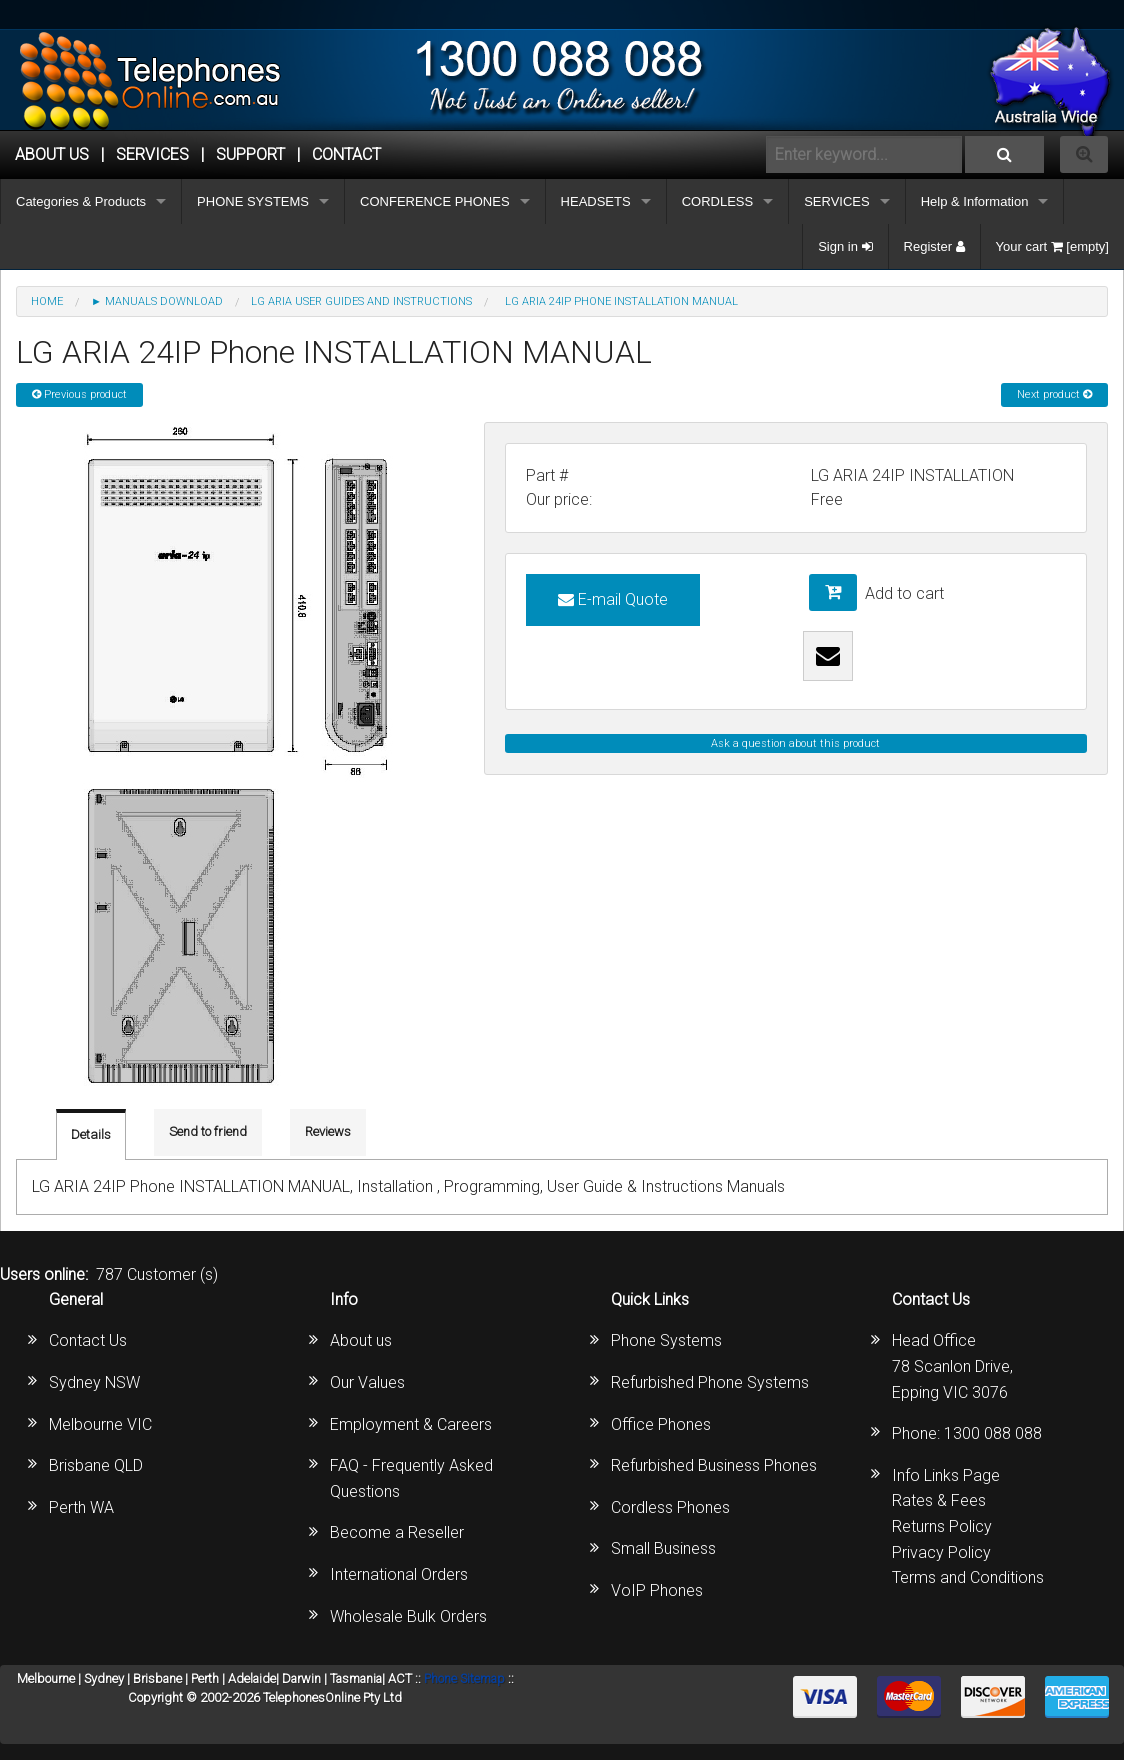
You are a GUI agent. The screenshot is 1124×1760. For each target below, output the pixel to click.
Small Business (663, 1548)
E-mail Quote (613, 599)
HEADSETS (596, 201)
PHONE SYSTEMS (253, 201)
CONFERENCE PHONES (435, 201)
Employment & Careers (411, 1424)
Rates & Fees (939, 1500)
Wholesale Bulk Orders (408, 1616)
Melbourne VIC (100, 1424)
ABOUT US (52, 154)
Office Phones (661, 1424)
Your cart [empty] (1052, 246)
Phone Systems (666, 1340)
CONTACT (346, 154)
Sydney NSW (94, 1382)
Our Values (367, 1382)
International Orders (399, 1574)
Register (934, 246)
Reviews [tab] (328, 1131)
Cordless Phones (670, 1507)
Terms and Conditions (968, 1577)
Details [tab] (91, 1134)
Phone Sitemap (464, 1678)
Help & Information (975, 201)
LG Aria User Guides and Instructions (361, 301)
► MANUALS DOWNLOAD (157, 301)
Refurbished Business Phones (714, 1465)
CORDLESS (718, 201)
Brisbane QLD (96, 1465)
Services (152, 154)
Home (47, 301)
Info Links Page (946, 1475)
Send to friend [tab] (208, 1131)
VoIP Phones (657, 1590)
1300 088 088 (993, 1433)
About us (361, 1340)
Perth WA (81, 1507)
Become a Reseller (397, 1532)
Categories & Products (81, 201)
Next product (1054, 394)
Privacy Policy (941, 1552)
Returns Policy (942, 1526)
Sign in (845, 246)
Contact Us (88, 1340)
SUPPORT (250, 154)
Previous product (79, 394)
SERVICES (837, 201)
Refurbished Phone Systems (710, 1382)
